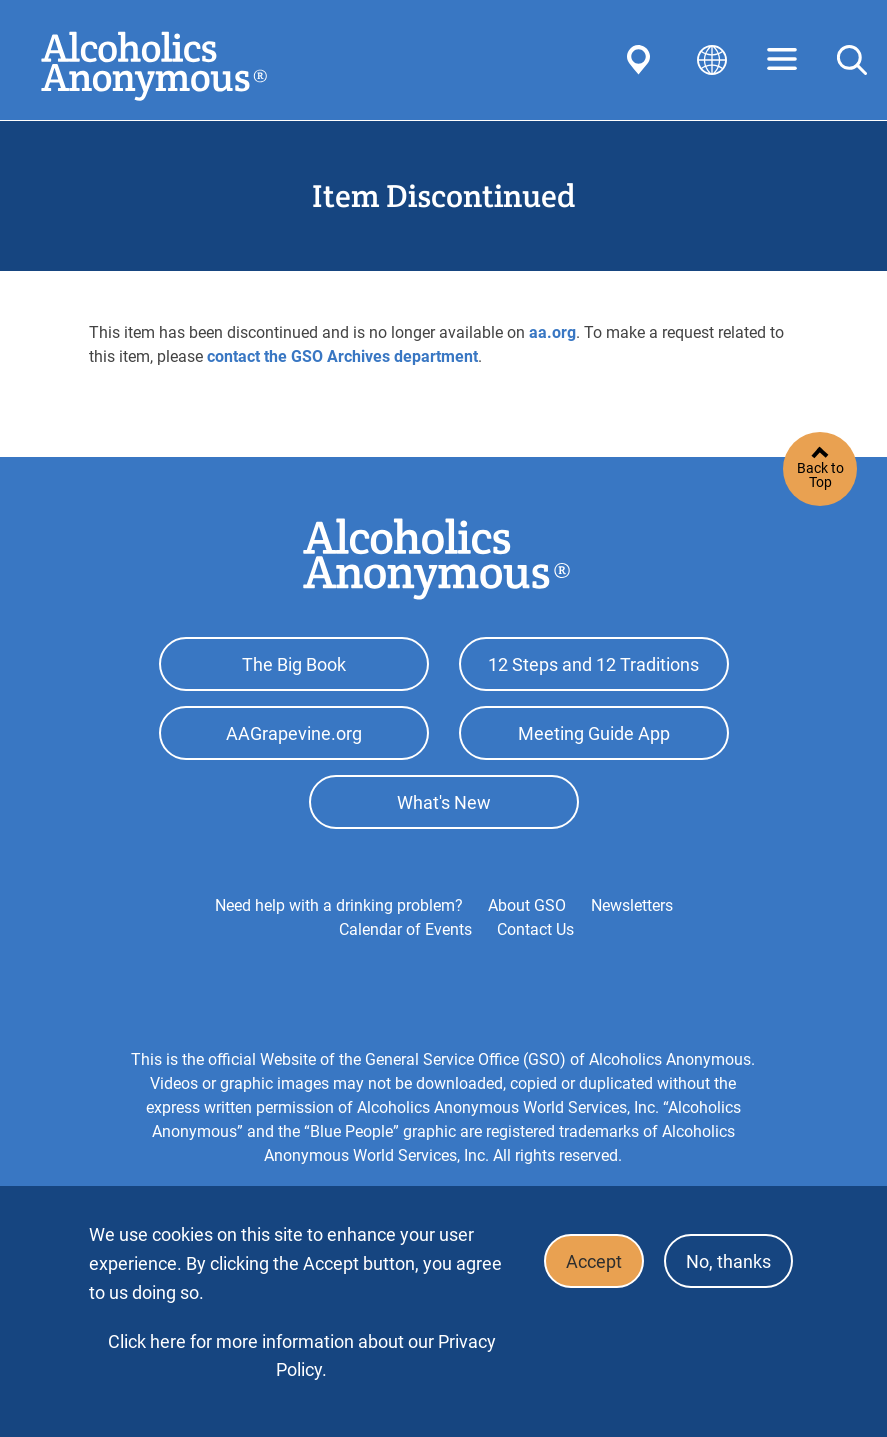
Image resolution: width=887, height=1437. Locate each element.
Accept (582, 1264)
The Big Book (294, 667)
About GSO (527, 923)
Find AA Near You (642, 60)
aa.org (552, 332)
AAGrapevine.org (294, 742)
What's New (444, 817)
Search (852, 60)
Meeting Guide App (594, 742)
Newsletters (632, 923)
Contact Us (535, 947)
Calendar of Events (405, 947)
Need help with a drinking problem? (339, 923)
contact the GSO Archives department (342, 356)
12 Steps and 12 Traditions (593, 667)
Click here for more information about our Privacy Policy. (302, 1355)
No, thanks (724, 1264)
